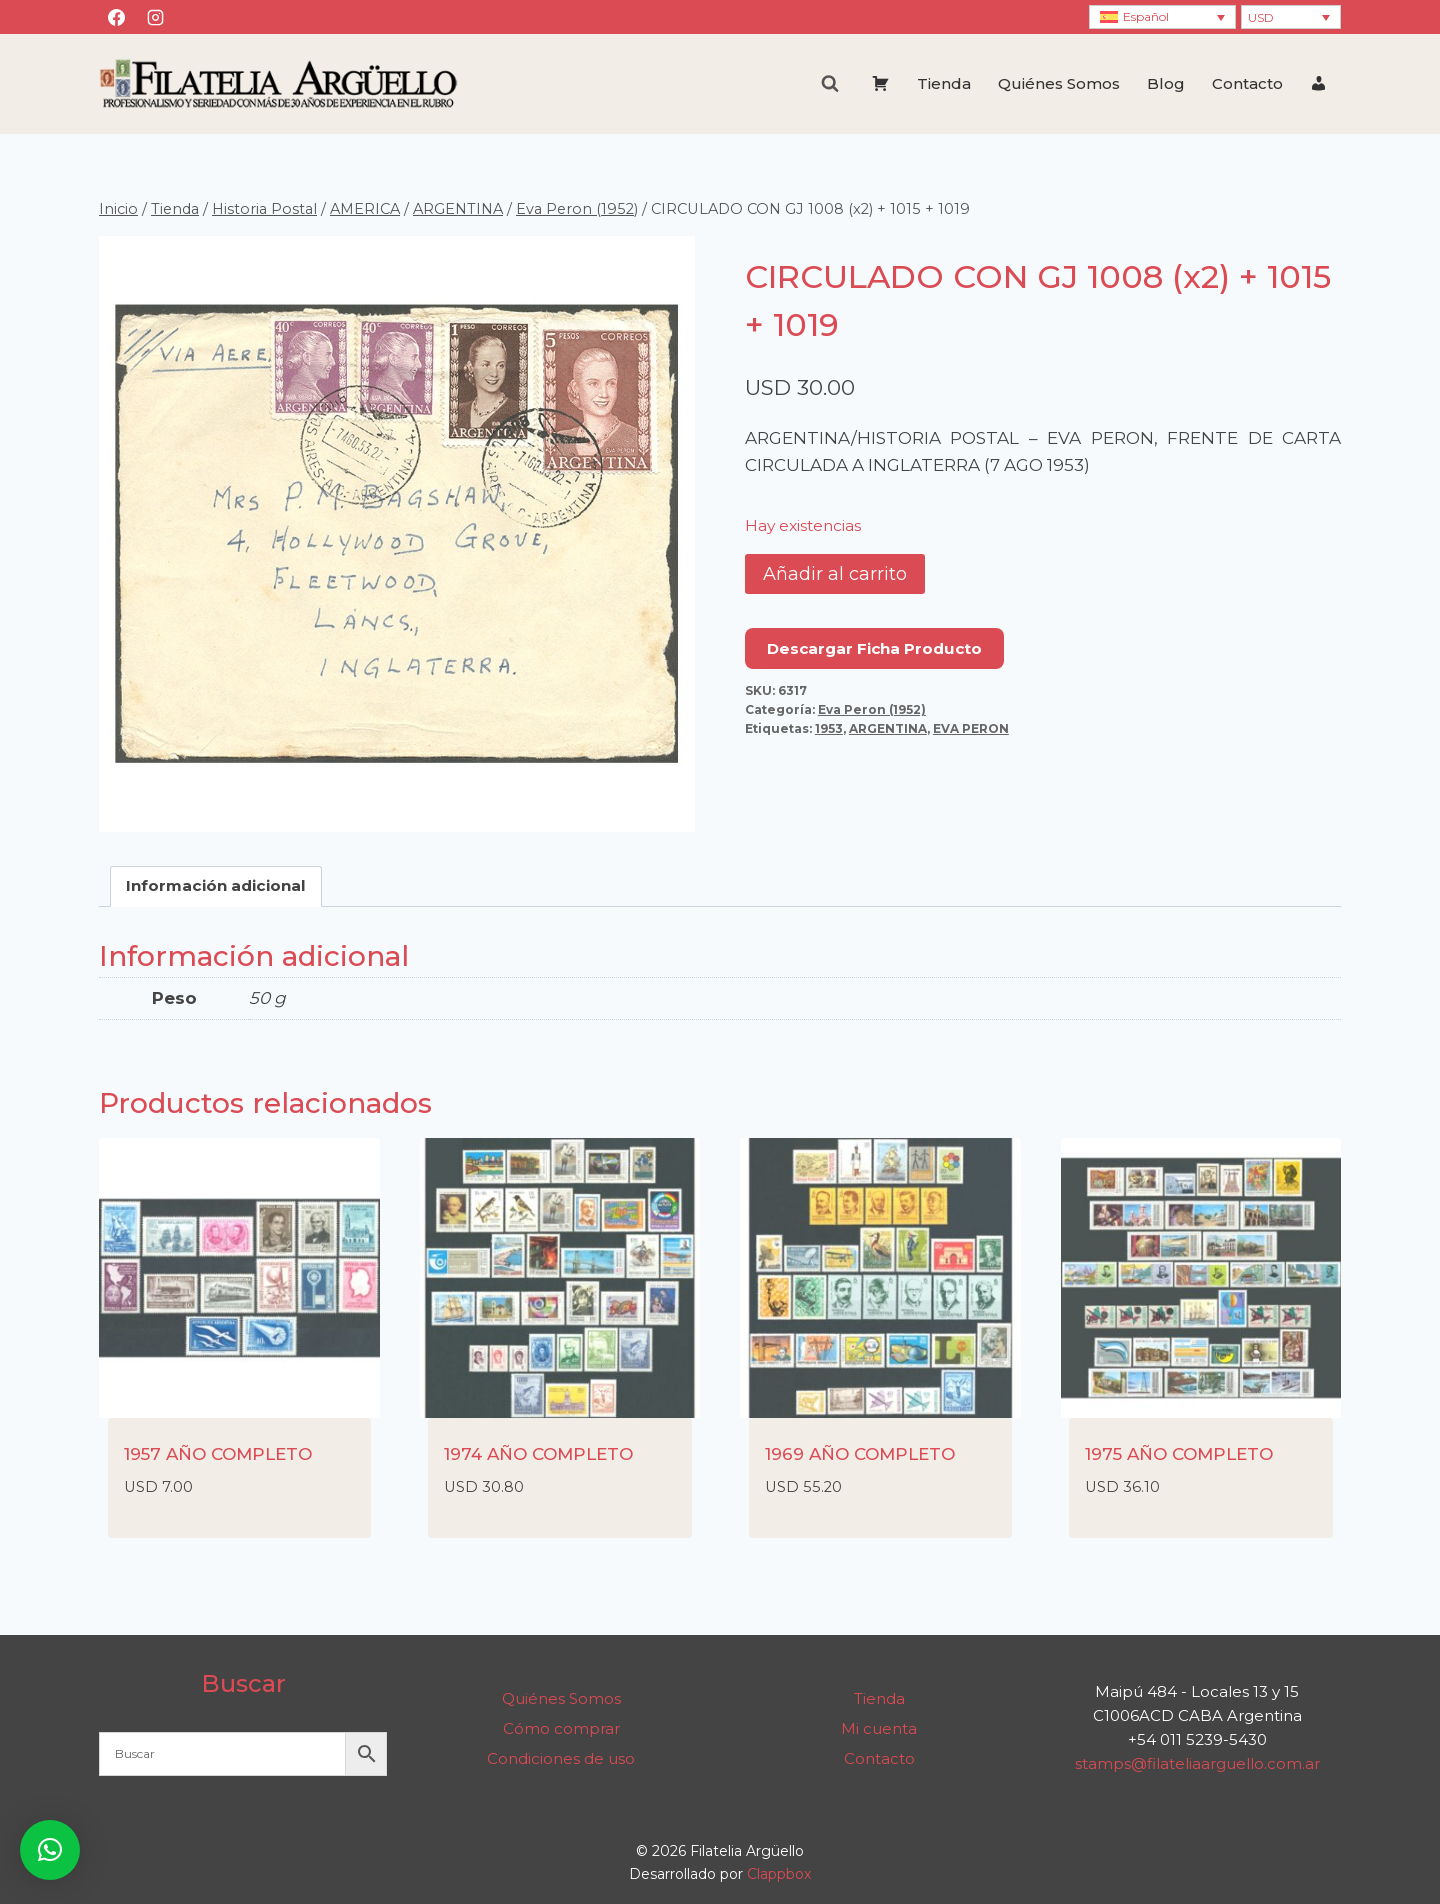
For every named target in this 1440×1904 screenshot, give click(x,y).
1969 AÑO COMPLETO (860, 1454)
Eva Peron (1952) (872, 709)
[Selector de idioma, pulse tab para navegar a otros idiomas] (1162, 17)
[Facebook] (116, 17)
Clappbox (779, 1874)
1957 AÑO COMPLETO (218, 1454)
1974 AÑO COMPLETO (538, 1454)
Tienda (944, 83)
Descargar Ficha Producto (874, 648)
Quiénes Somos (1059, 83)
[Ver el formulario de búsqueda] (830, 84)
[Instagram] (155, 17)
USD (1261, 17)
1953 (829, 728)
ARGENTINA (888, 728)
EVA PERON (971, 728)
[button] (50, 1850)
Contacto (1247, 83)
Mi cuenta (879, 1728)
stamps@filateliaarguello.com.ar (1197, 1763)
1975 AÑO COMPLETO (1179, 1454)
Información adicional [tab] (216, 885)
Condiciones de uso (561, 1758)
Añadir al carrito (835, 574)
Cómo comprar (561, 1728)
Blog (1166, 83)
